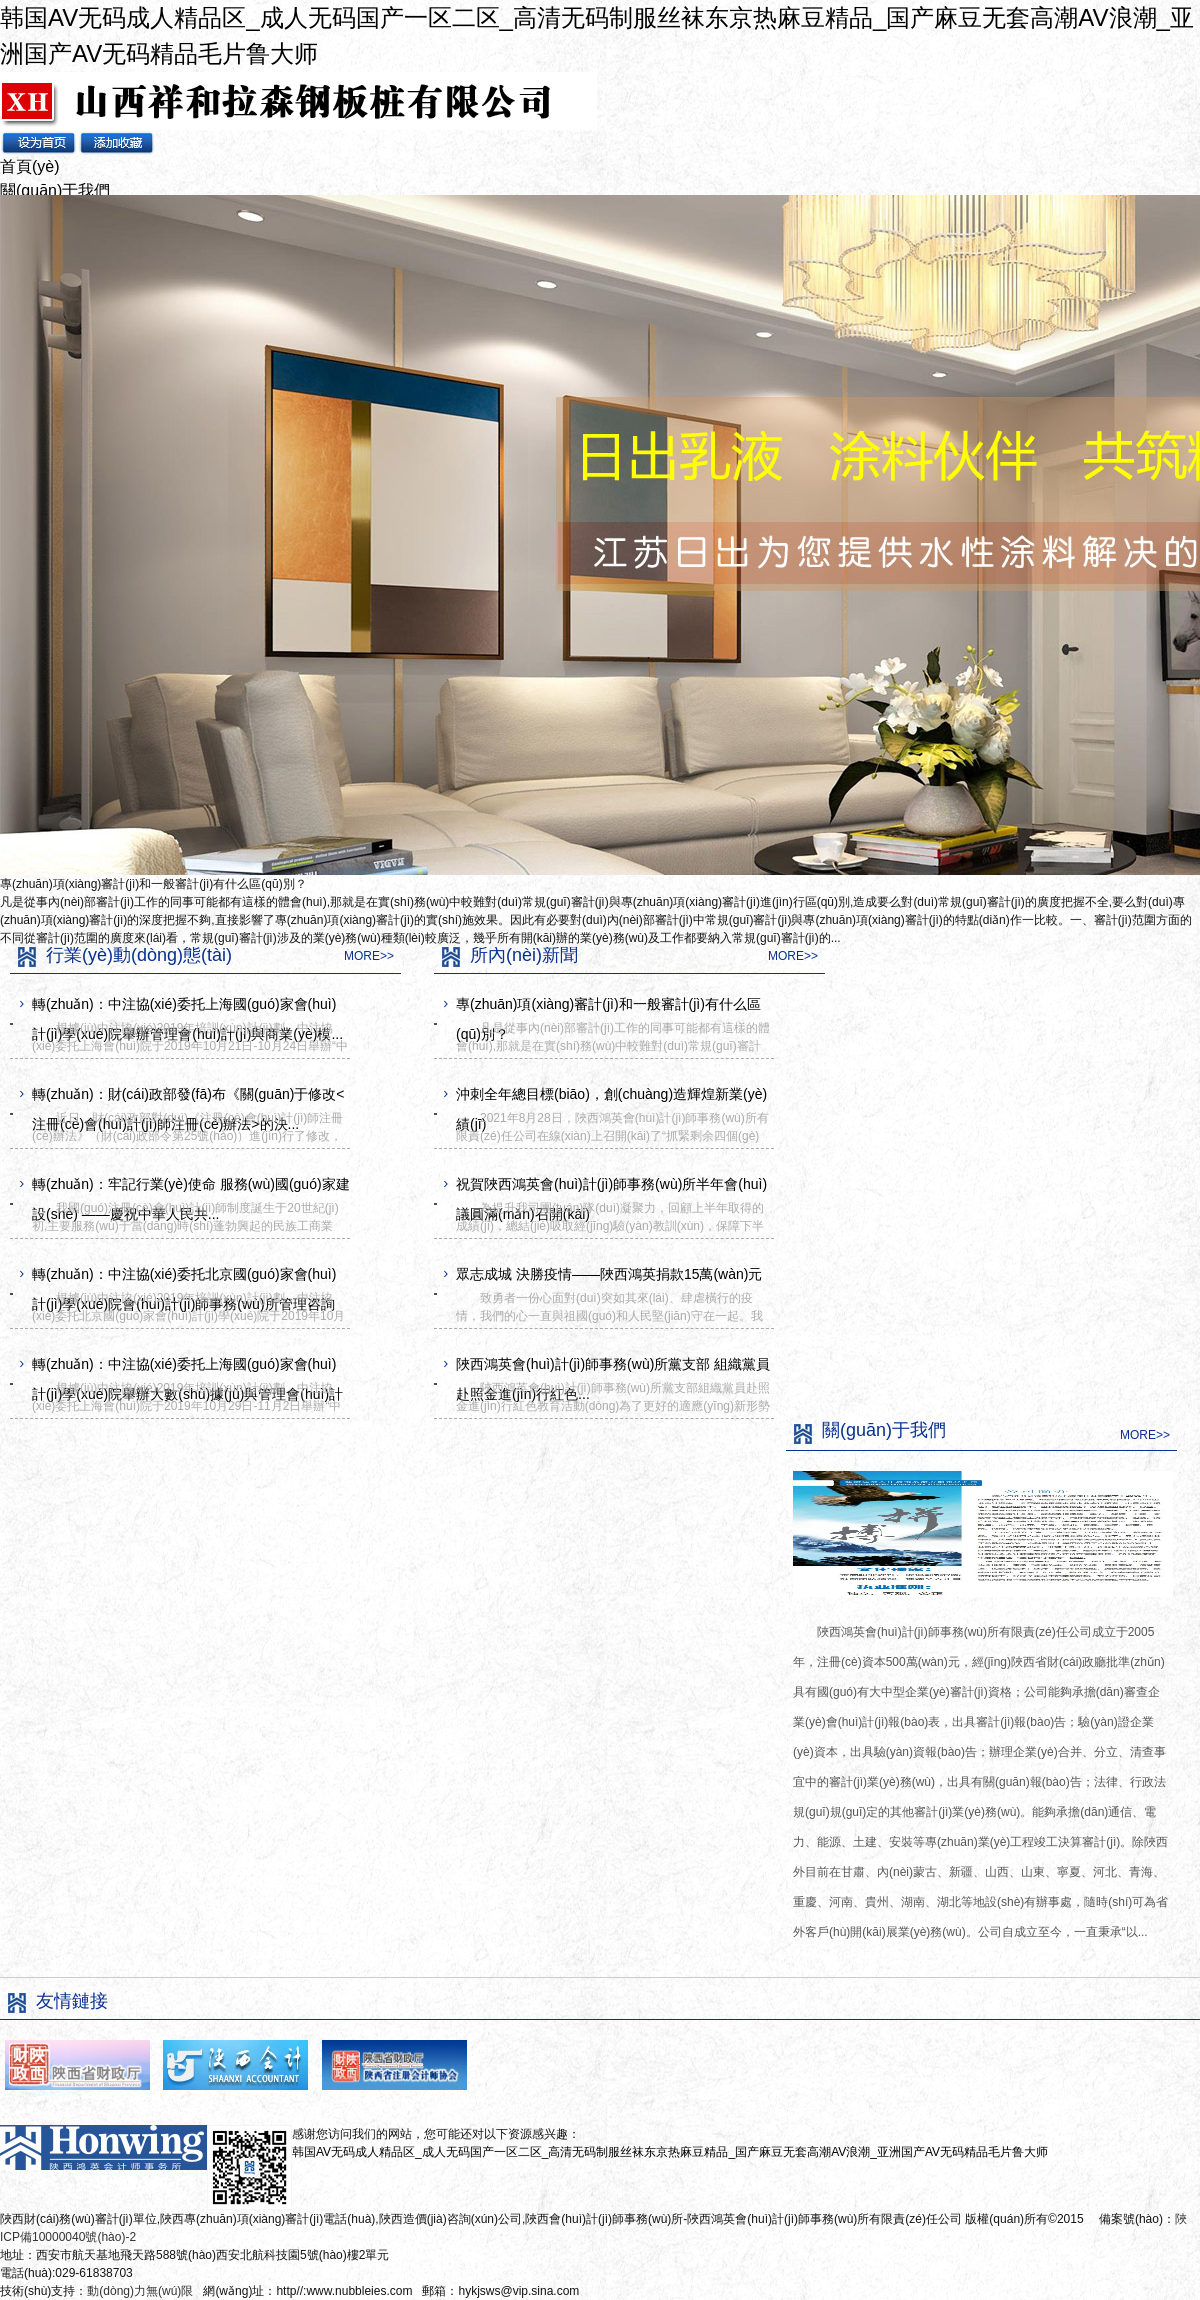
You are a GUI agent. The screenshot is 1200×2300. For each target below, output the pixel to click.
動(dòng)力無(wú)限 (140, 2291)
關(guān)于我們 (55, 190)
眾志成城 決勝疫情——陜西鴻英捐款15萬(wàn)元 (609, 1274)
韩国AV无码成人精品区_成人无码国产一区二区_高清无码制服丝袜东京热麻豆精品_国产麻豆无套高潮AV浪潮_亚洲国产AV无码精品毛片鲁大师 (670, 2152)
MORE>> (369, 956)
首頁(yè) (30, 166)
